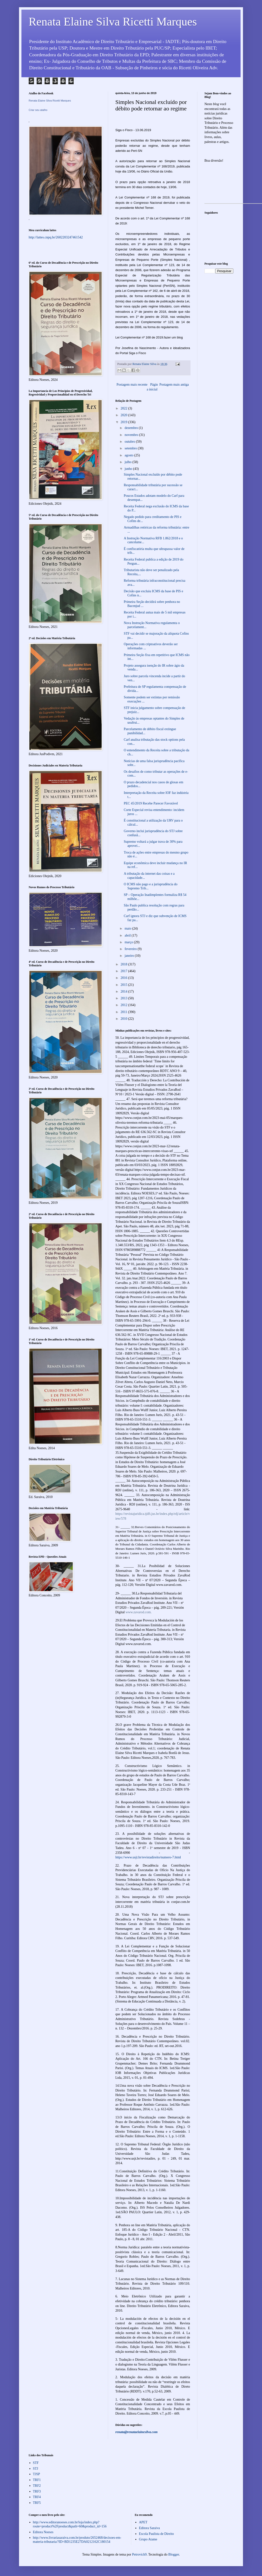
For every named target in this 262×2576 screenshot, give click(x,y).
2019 (124, 422)
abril (127, 935)
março (129, 942)
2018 (124, 964)
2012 (124, 1005)
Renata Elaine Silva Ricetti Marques (113, 21)
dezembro (131, 428)
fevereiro (131, 949)
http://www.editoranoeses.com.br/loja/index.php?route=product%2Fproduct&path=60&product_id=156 (70, 2524)
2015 (124, 985)
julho (128, 462)
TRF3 (37, 2491)
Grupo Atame (148, 2539)
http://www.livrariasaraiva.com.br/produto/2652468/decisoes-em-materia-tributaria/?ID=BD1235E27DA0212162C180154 (77, 2540)
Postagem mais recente (132, 384)
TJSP (36, 2474)
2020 (124, 415)
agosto (129, 455)
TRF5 (37, 2503)
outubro (130, 441)
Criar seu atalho (38, 109)
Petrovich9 (139, 2554)
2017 (124, 971)
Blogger (173, 2554)
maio (128, 928)
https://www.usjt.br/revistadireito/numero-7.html (148, 1857)
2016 (124, 978)
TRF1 (37, 2480)
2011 (124, 1012)
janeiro (129, 955)
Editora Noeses (43, 2532)
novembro (131, 435)
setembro (131, 448)
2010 (124, 1018)
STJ (35, 2468)
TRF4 (37, 2497)
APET (143, 2522)
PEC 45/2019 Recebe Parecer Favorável (151, 803)
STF (36, 2463)
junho (128, 469)
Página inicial (152, 387)
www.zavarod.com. (138, 1612)
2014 (124, 991)
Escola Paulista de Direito (156, 2534)
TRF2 (37, 2485)
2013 (124, 998)
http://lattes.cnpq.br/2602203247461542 (56, 237)
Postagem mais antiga (174, 384)
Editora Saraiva (149, 2528)
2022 (124, 408)
